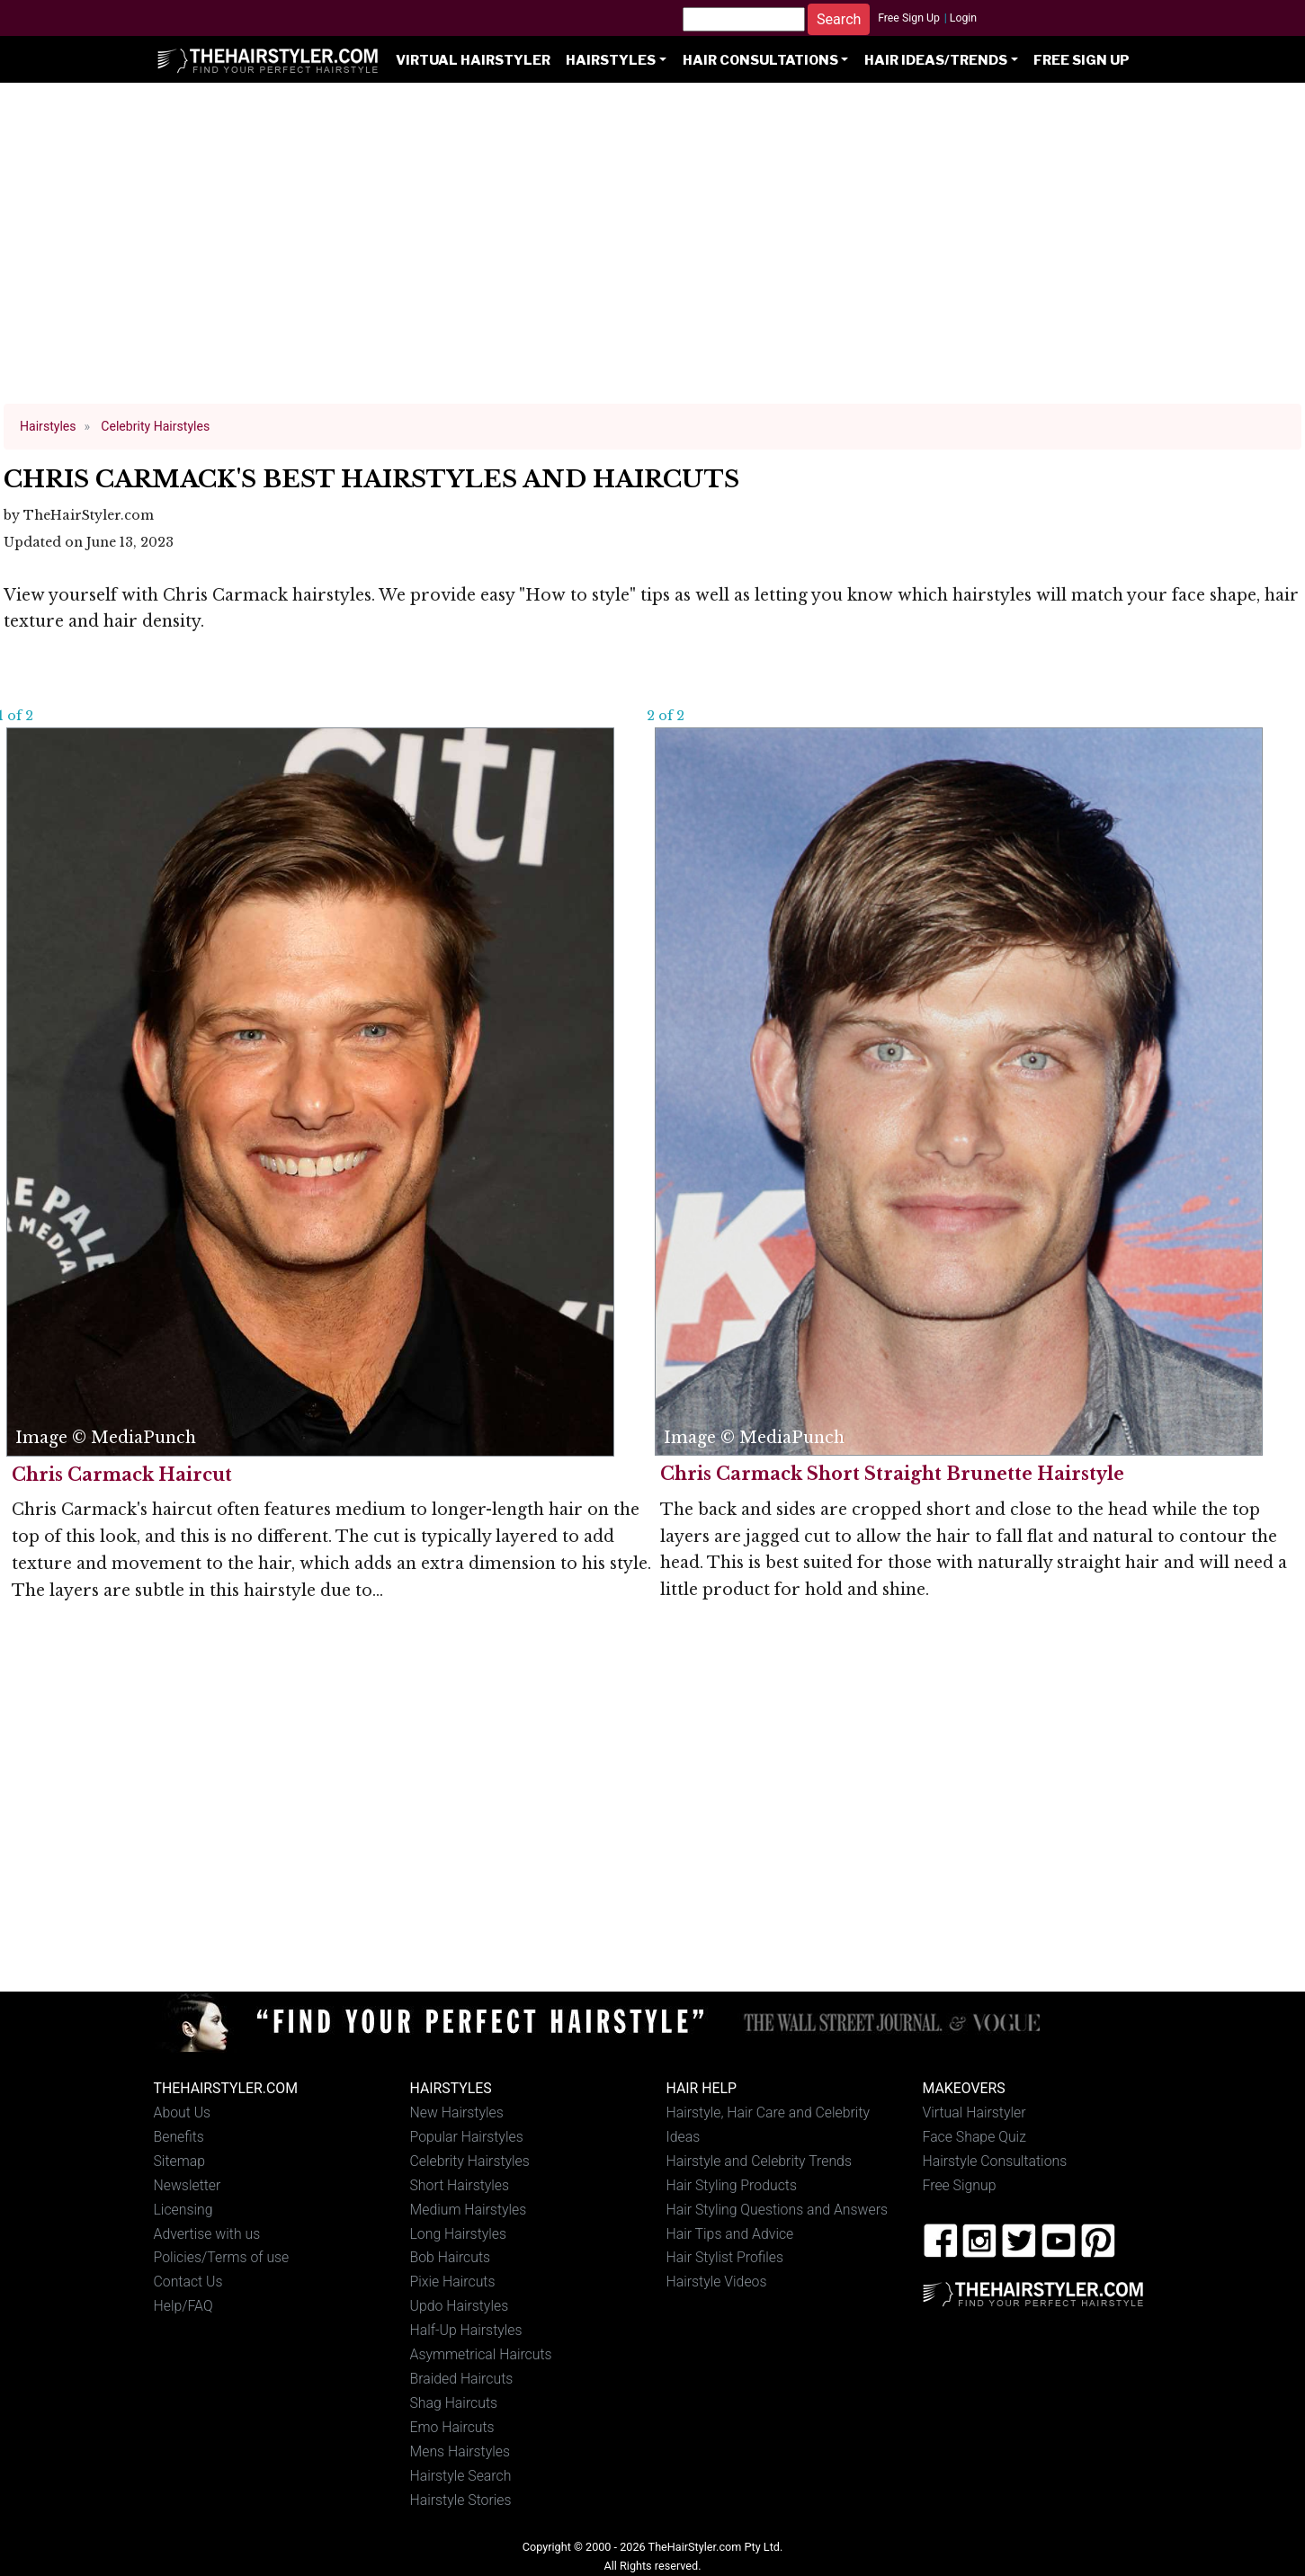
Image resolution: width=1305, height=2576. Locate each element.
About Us (182, 2112)
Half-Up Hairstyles (466, 2330)
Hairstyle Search (461, 2475)
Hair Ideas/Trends (935, 60)
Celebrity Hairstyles (470, 2161)
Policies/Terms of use (222, 2257)
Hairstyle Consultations (995, 2161)
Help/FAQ (183, 2305)
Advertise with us (207, 2233)
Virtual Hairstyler (473, 60)
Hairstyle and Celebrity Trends (759, 2161)
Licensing (183, 2209)
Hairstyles (611, 60)
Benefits (179, 2136)
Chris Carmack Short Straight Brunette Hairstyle (892, 1473)
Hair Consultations (760, 60)
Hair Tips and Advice (730, 2233)
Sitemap (180, 2161)
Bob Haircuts (450, 2257)
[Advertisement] (653, 252)
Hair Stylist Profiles (725, 2257)
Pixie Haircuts (453, 2281)
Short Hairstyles (460, 2185)
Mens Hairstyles (460, 2451)
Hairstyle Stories (461, 2500)
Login (963, 18)
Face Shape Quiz (974, 2136)
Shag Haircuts (454, 2402)
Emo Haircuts (452, 2427)
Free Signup (960, 2185)
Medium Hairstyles (468, 2209)
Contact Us (188, 2281)
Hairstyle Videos (716, 2281)
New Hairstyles (457, 2112)
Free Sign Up (909, 18)
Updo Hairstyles (459, 2305)
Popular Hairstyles (466, 2136)
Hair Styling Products (731, 2185)
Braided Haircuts (462, 2378)
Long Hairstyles (458, 2233)
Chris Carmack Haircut (122, 1474)
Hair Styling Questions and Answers (777, 2209)
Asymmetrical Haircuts (481, 2354)
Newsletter (187, 2185)
